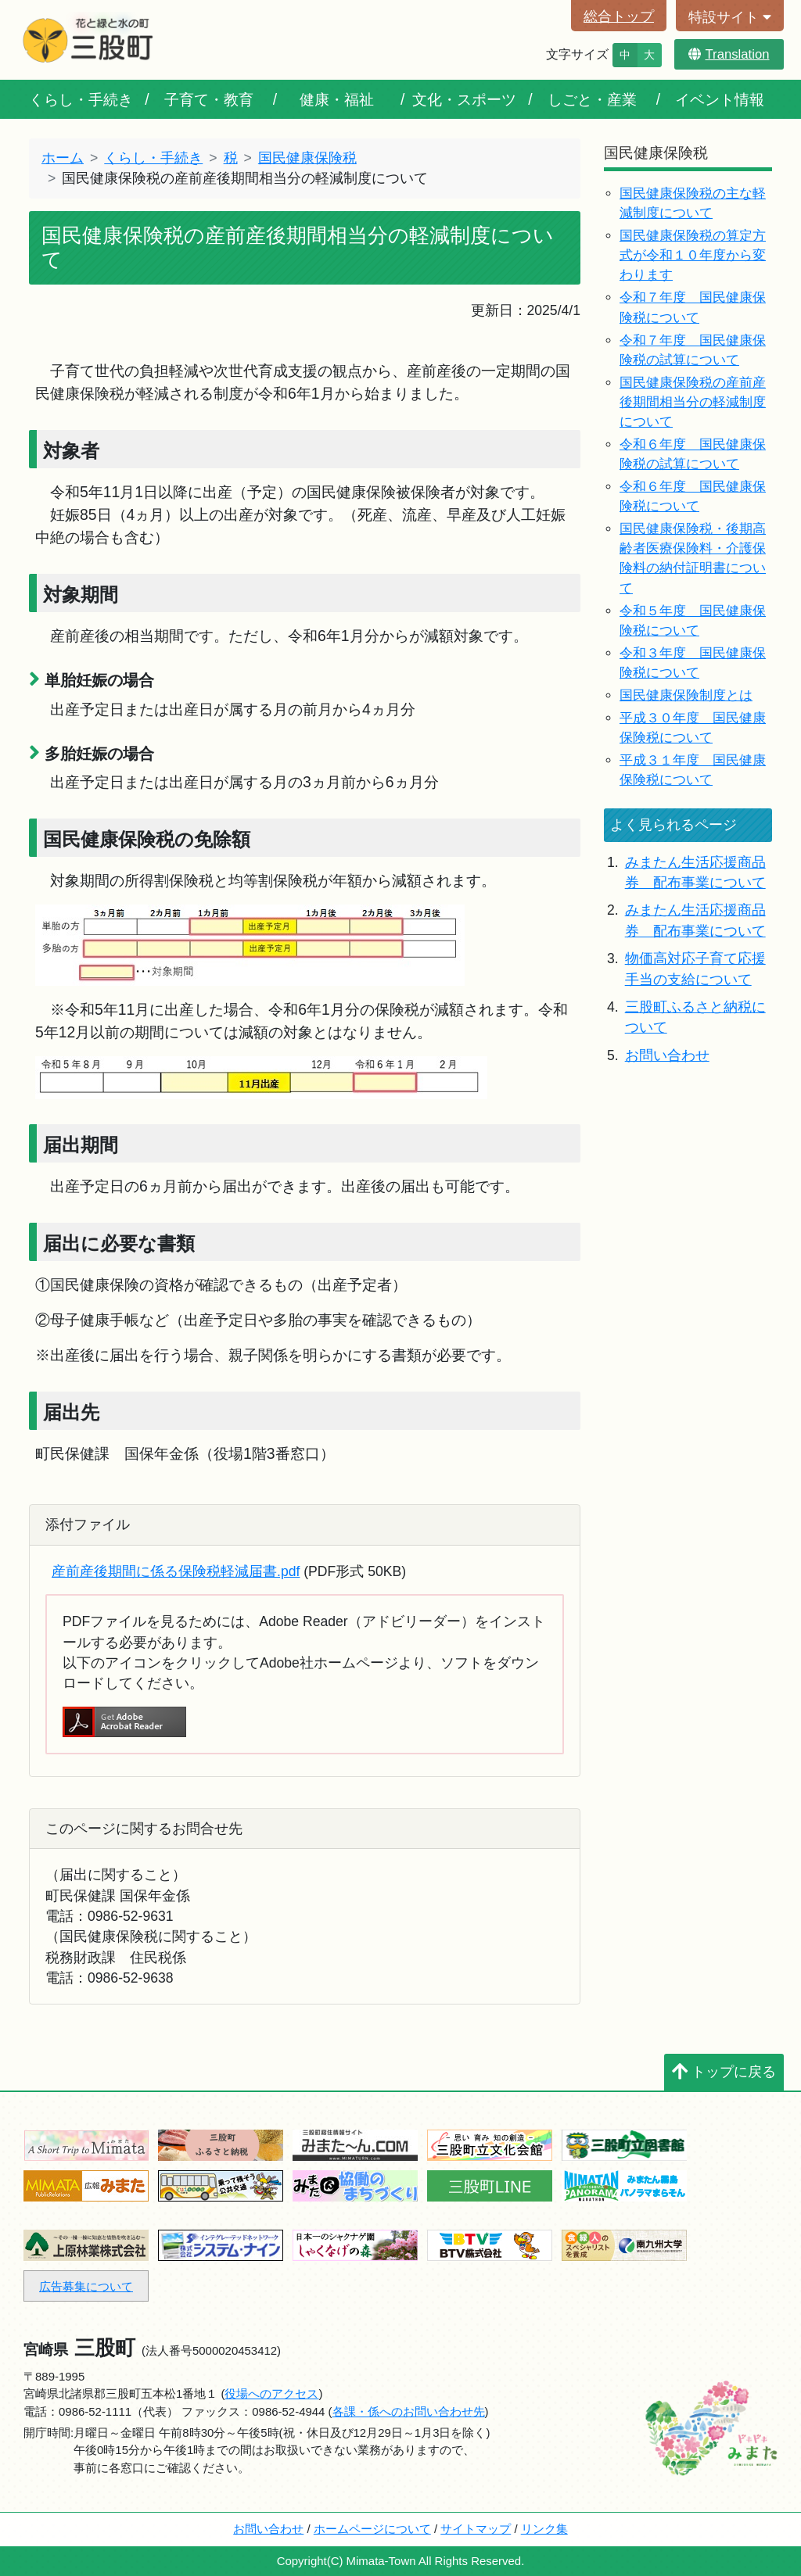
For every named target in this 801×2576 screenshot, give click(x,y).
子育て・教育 (208, 99)
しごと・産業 (592, 99)
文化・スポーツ (464, 99)
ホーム (62, 158)
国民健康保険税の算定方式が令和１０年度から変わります (693, 255)
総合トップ (619, 16)
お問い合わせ (667, 1055)
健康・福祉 (337, 99)
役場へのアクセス (271, 2393)
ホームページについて (372, 2528)
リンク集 (544, 2528)
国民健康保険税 (307, 158)
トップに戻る (724, 2072)
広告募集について (86, 2286)
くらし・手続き (81, 99)
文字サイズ (577, 54)
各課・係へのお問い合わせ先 (408, 2411)
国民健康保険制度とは (686, 695)
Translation (728, 54)
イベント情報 (719, 99)
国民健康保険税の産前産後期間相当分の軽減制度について (693, 402)
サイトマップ (475, 2528)
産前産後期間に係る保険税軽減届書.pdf (176, 1571)
